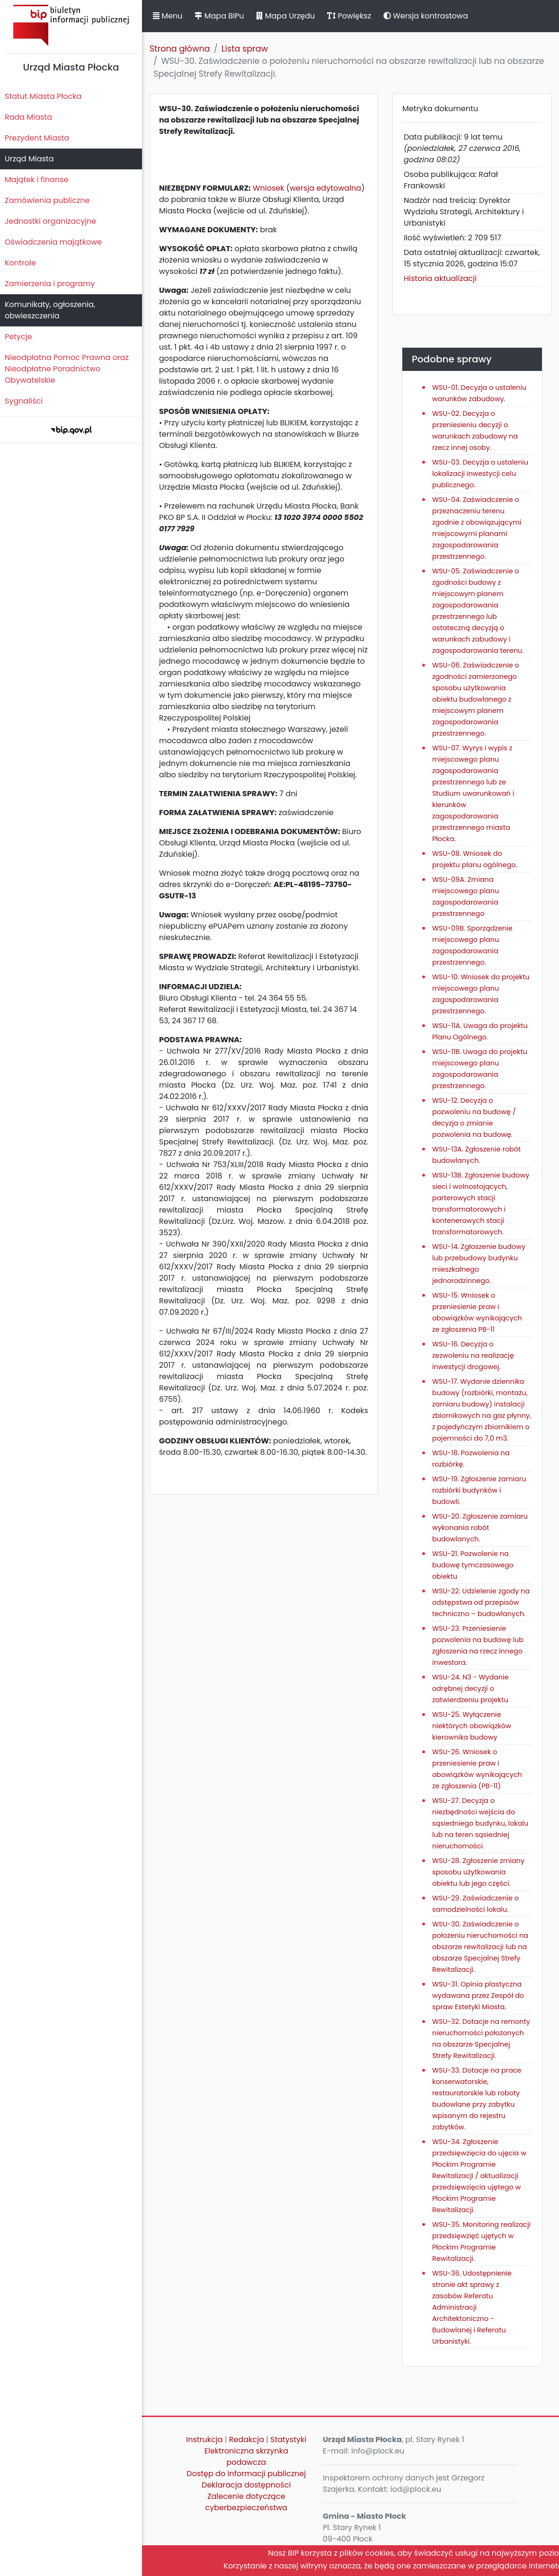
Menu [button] (167, 15)
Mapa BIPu (219, 15)
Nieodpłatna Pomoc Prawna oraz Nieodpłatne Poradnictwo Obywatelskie (67, 369)
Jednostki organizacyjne (50, 221)
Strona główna (180, 48)
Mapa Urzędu (285, 15)
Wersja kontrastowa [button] (425, 15)
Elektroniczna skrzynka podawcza (246, 2456)
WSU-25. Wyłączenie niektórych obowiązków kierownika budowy (471, 1726)
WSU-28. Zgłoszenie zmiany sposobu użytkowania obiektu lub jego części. (478, 1872)
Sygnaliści (24, 401)
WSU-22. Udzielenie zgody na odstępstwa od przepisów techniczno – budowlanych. (481, 1602)
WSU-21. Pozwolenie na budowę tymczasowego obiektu (473, 1565)
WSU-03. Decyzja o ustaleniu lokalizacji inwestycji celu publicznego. (480, 473)
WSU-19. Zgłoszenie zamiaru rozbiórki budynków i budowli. (479, 1490)
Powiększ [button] (349, 15)
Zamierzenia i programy (50, 283)
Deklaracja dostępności (246, 2484)
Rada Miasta (28, 117)
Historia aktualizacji (440, 278)
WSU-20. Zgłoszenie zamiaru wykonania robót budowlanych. (480, 1528)
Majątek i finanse (37, 179)
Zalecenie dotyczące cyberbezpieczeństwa (246, 2502)
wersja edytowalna (325, 188)
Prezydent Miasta (37, 137)
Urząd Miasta (29, 158)
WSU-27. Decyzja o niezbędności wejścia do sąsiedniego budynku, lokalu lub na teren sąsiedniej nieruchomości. (480, 1823)
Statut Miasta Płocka (43, 96)
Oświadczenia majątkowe (53, 242)
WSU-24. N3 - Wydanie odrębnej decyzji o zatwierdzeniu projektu (470, 1688)
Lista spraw (245, 48)
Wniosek (268, 188)
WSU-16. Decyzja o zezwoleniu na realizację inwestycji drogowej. (473, 1355)
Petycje (18, 336)
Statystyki (288, 2439)
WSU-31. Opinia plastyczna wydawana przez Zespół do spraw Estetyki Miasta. (478, 1995)
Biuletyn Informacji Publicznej (71, 25)
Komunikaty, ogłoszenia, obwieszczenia (50, 310)
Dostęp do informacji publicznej (246, 2473)
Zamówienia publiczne (47, 200)
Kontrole (20, 262)
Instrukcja (204, 2439)
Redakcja (246, 2439)
